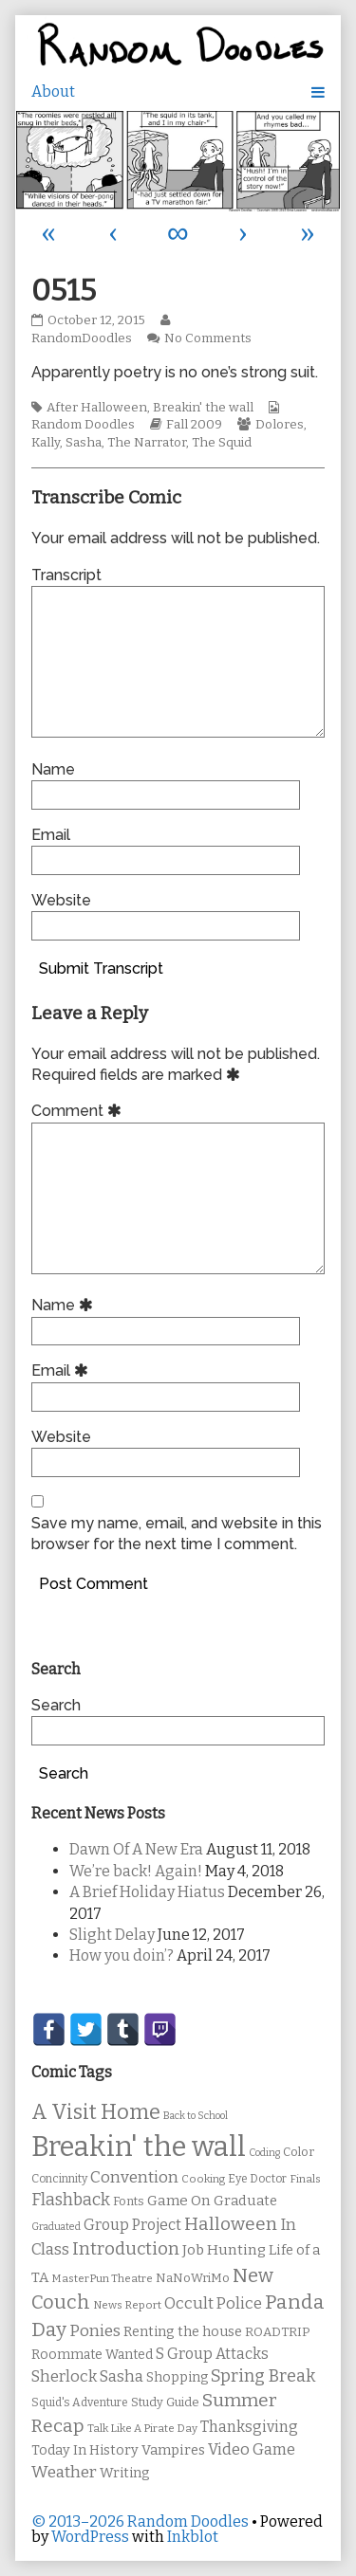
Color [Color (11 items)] (298, 2152)
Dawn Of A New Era (136, 1849)
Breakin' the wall (203, 407)
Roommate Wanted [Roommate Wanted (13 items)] (92, 2355)
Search (56, 1705)
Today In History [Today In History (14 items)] (85, 2450)
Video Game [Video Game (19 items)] (251, 2449)
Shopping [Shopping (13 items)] (177, 2377)
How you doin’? (121, 1955)
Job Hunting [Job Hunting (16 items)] (224, 2249)
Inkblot (192, 2537)
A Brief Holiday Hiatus (147, 1892)
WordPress (90, 2537)
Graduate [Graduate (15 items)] (245, 2200)
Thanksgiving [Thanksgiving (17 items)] (249, 2427)
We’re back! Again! (135, 1871)
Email (50, 835)
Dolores (279, 424)
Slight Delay (112, 1935)
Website (61, 900)
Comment (79, 1111)
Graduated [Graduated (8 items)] (56, 2226)
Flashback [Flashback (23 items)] (70, 2200)
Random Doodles (83, 424)
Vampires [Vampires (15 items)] (173, 2449)
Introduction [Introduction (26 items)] (125, 2248)
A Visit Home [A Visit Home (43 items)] (95, 2112)
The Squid (222, 442)
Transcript (66, 575)
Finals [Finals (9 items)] (305, 2178)
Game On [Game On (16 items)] (179, 2200)
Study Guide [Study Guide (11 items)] (165, 2402)
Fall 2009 (194, 424)
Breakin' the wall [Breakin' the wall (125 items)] (138, 2147)
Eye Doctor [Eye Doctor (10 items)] (257, 2178)
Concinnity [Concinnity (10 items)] (59, 2178)
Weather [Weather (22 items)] (64, 2472)
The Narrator (146, 442)
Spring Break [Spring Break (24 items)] (263, 2376)
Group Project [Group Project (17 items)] (132, 2225)
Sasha (84, 442)
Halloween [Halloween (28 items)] (230, 2224)
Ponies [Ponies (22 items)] (95, 2331)
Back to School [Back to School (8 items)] (195, 2116)
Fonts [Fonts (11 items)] (128, 2201)
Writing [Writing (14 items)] (125, 2473)
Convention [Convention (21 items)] (134, 2177)
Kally (45, 442)
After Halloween (97, 407)
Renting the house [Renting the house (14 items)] (182, 2332)
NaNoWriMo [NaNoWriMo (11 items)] (193, 2278)
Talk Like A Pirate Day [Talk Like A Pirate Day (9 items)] (142, 2428)
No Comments (208, 338)
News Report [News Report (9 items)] (127, 2304)
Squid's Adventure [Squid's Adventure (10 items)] (79, 2402)
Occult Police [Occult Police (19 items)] (213, 2303)
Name (53, 769)
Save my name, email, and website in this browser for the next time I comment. (176, 1533)
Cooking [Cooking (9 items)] (203, 2178)
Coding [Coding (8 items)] (264, 2153)
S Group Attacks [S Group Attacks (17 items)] (212, 2354)
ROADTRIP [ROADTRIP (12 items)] (277, 2332)
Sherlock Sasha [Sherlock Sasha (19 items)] (87, 2376)
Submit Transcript (101, 968)
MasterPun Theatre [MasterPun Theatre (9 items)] (102, 2278)
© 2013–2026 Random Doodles (140, 2521)
